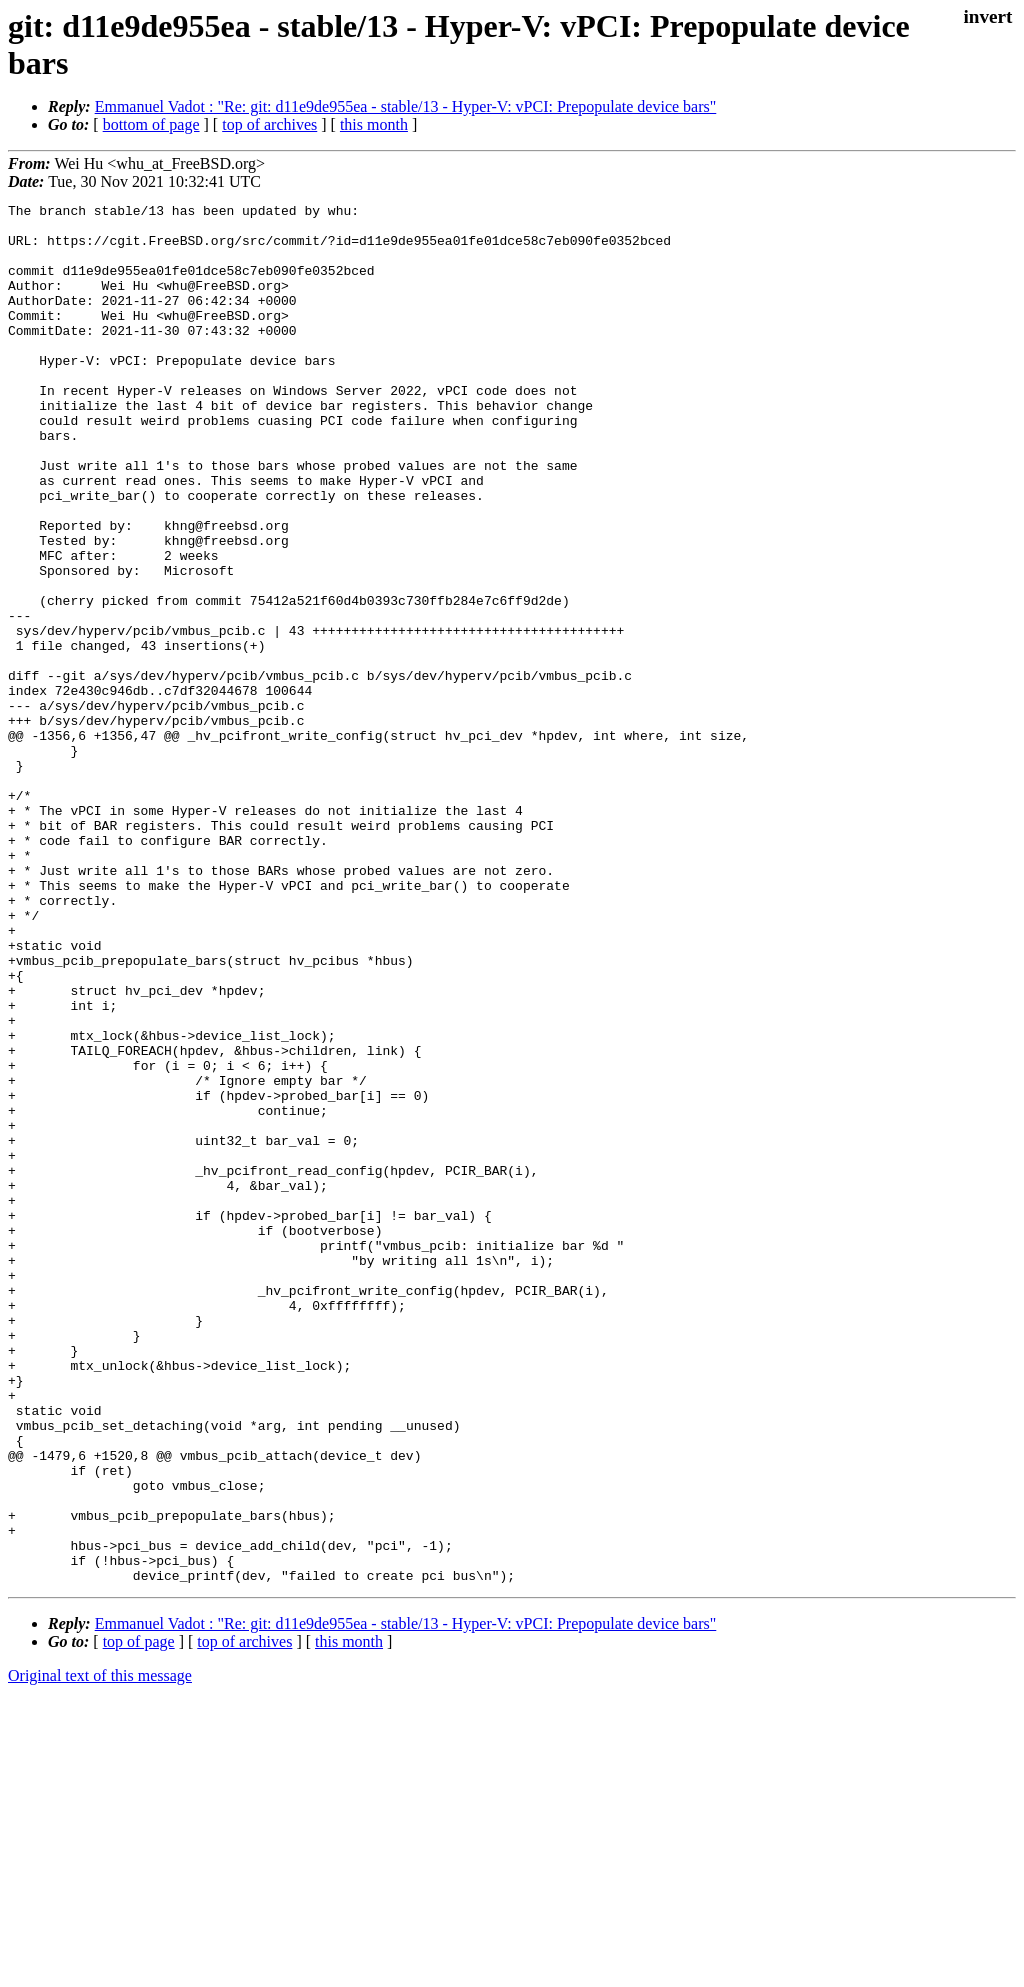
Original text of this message (100, 1951)
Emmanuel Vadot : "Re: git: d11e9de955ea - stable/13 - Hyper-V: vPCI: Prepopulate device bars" (406, 106)
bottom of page (151, 124)
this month (374, 124)
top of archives (269, 124)
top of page (139, 1917)
